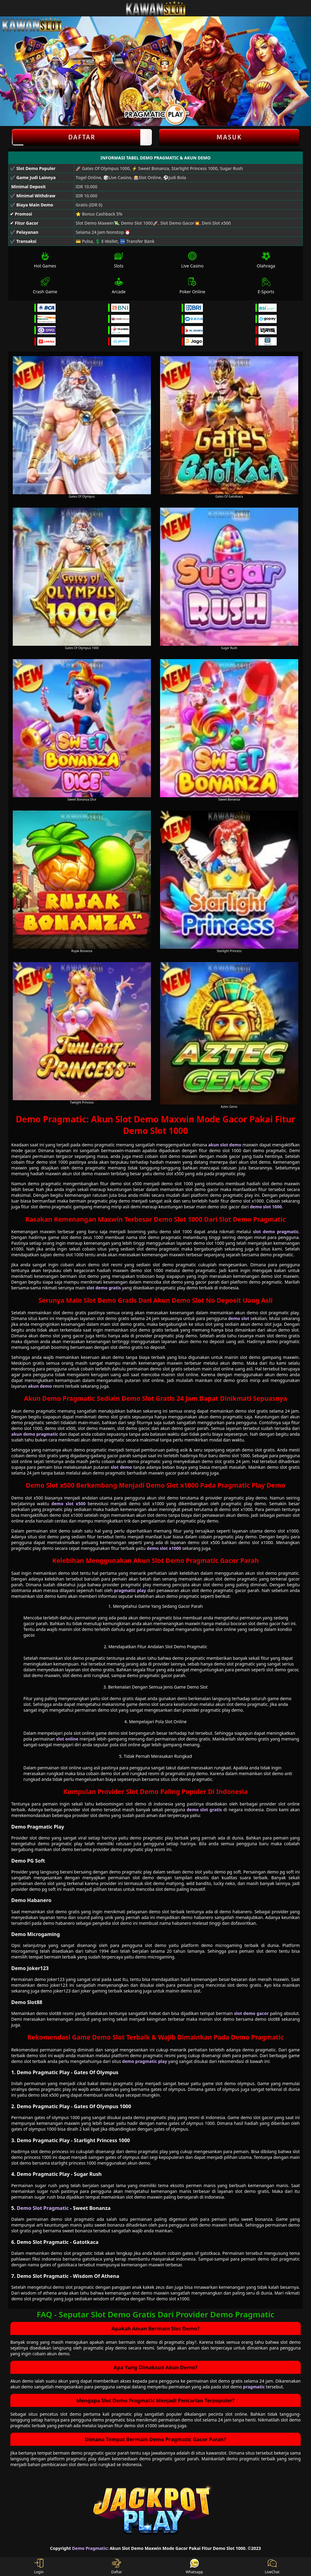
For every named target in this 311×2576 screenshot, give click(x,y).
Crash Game (45, 285)
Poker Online (192, 285)
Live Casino (192, 260)
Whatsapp (194, 2566)
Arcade (119, 285)
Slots (119, 260)
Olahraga (266, 260)
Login (38, 2566)
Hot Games (45, 260)
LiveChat (272, 2566)
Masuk (229, 137)
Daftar (82, 137)
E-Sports (266, 285)
